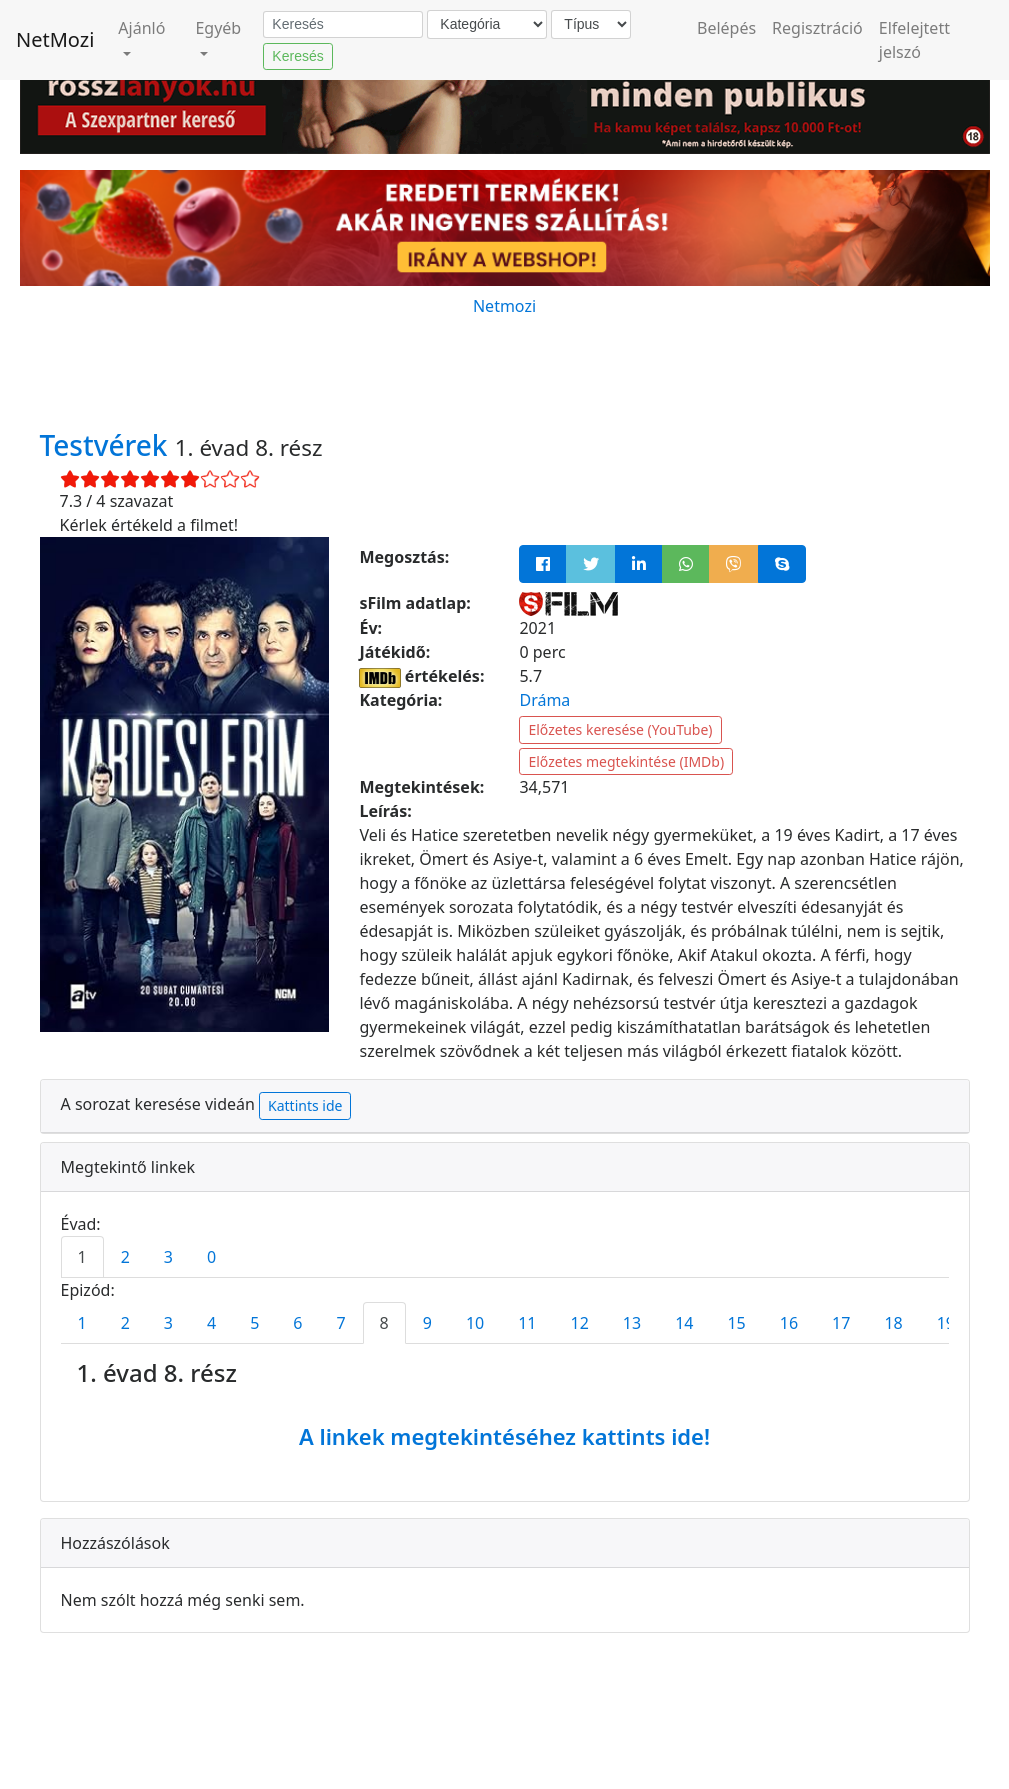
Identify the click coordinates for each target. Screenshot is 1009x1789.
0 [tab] (211, 1257)
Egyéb (218, 28)
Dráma (544, 700)
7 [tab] (340, 1323)
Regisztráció (817, 28)
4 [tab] (211, 1323)
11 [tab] (527, 1323)
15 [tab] (736, 1323)
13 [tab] (632, 1323)
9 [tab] (427, 1323)
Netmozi (504, 306)
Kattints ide (305, 1105)
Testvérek (107, 445)
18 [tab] (893, 1323)
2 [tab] (125, 1257)
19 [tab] (946, 1323)
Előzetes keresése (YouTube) (620, 729)
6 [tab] (297, 1323)
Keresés (297, 56)
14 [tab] (684, 1323)
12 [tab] (580, 1323)
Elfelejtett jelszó (914, 40)
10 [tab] (475, 1323)
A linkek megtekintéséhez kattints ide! (504, 1436)
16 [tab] (789, 1323)
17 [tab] (841, 1323)
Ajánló (141, 28)
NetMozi (55, 39)
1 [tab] (82, 1257)
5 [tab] (254, 1323)
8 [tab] (384, 1323)
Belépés (726, 28)
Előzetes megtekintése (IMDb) (626, 761)
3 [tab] (168, 1257)
